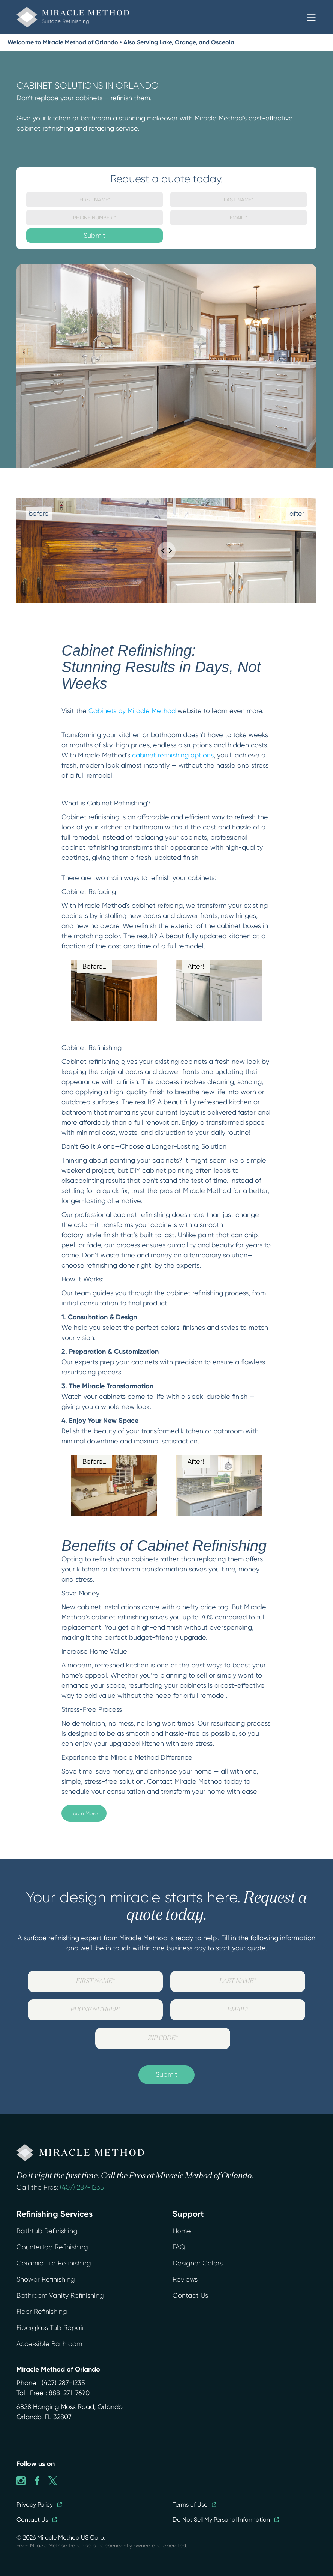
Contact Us (190, 2295)
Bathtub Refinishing (47, 2231)
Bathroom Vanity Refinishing (60, 2295)
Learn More (84, 1813)
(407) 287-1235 (82, 2187)
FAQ (178, 2247)
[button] (311, 17)
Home (181, 2231)
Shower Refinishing (45, 2279)
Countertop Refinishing (52, 2247)
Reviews (185, 2279)
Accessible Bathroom (49, 2344)
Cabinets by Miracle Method (132, 711)
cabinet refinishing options (173, 755)
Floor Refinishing (41, 2311)
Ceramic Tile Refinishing (53, 2263)
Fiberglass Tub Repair (50, 2327)
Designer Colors (197, 2263)
